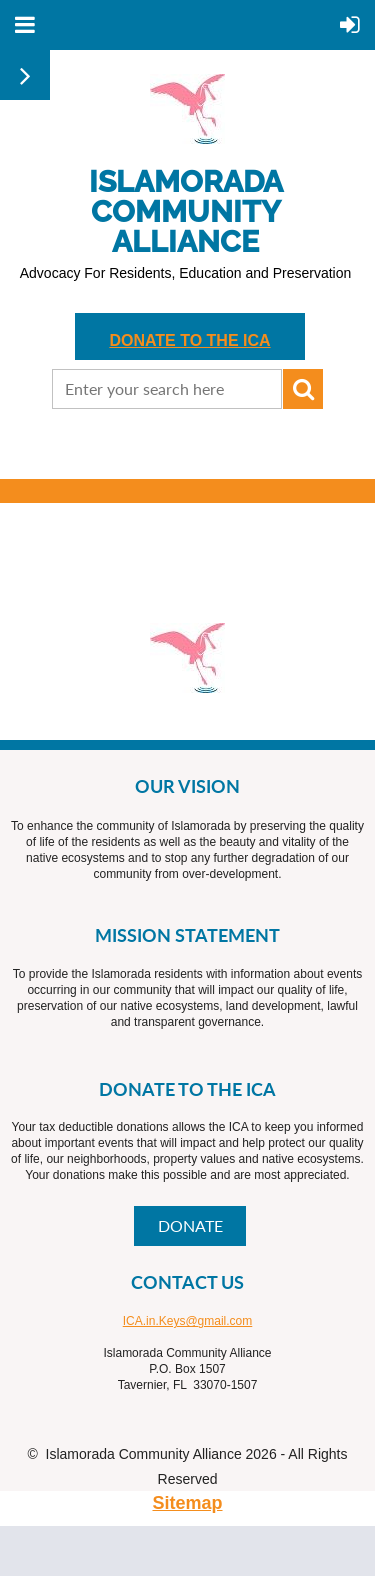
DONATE (190, 1225)
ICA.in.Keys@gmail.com (188, 1321)
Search (303, 389)
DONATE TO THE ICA (189, 340)
